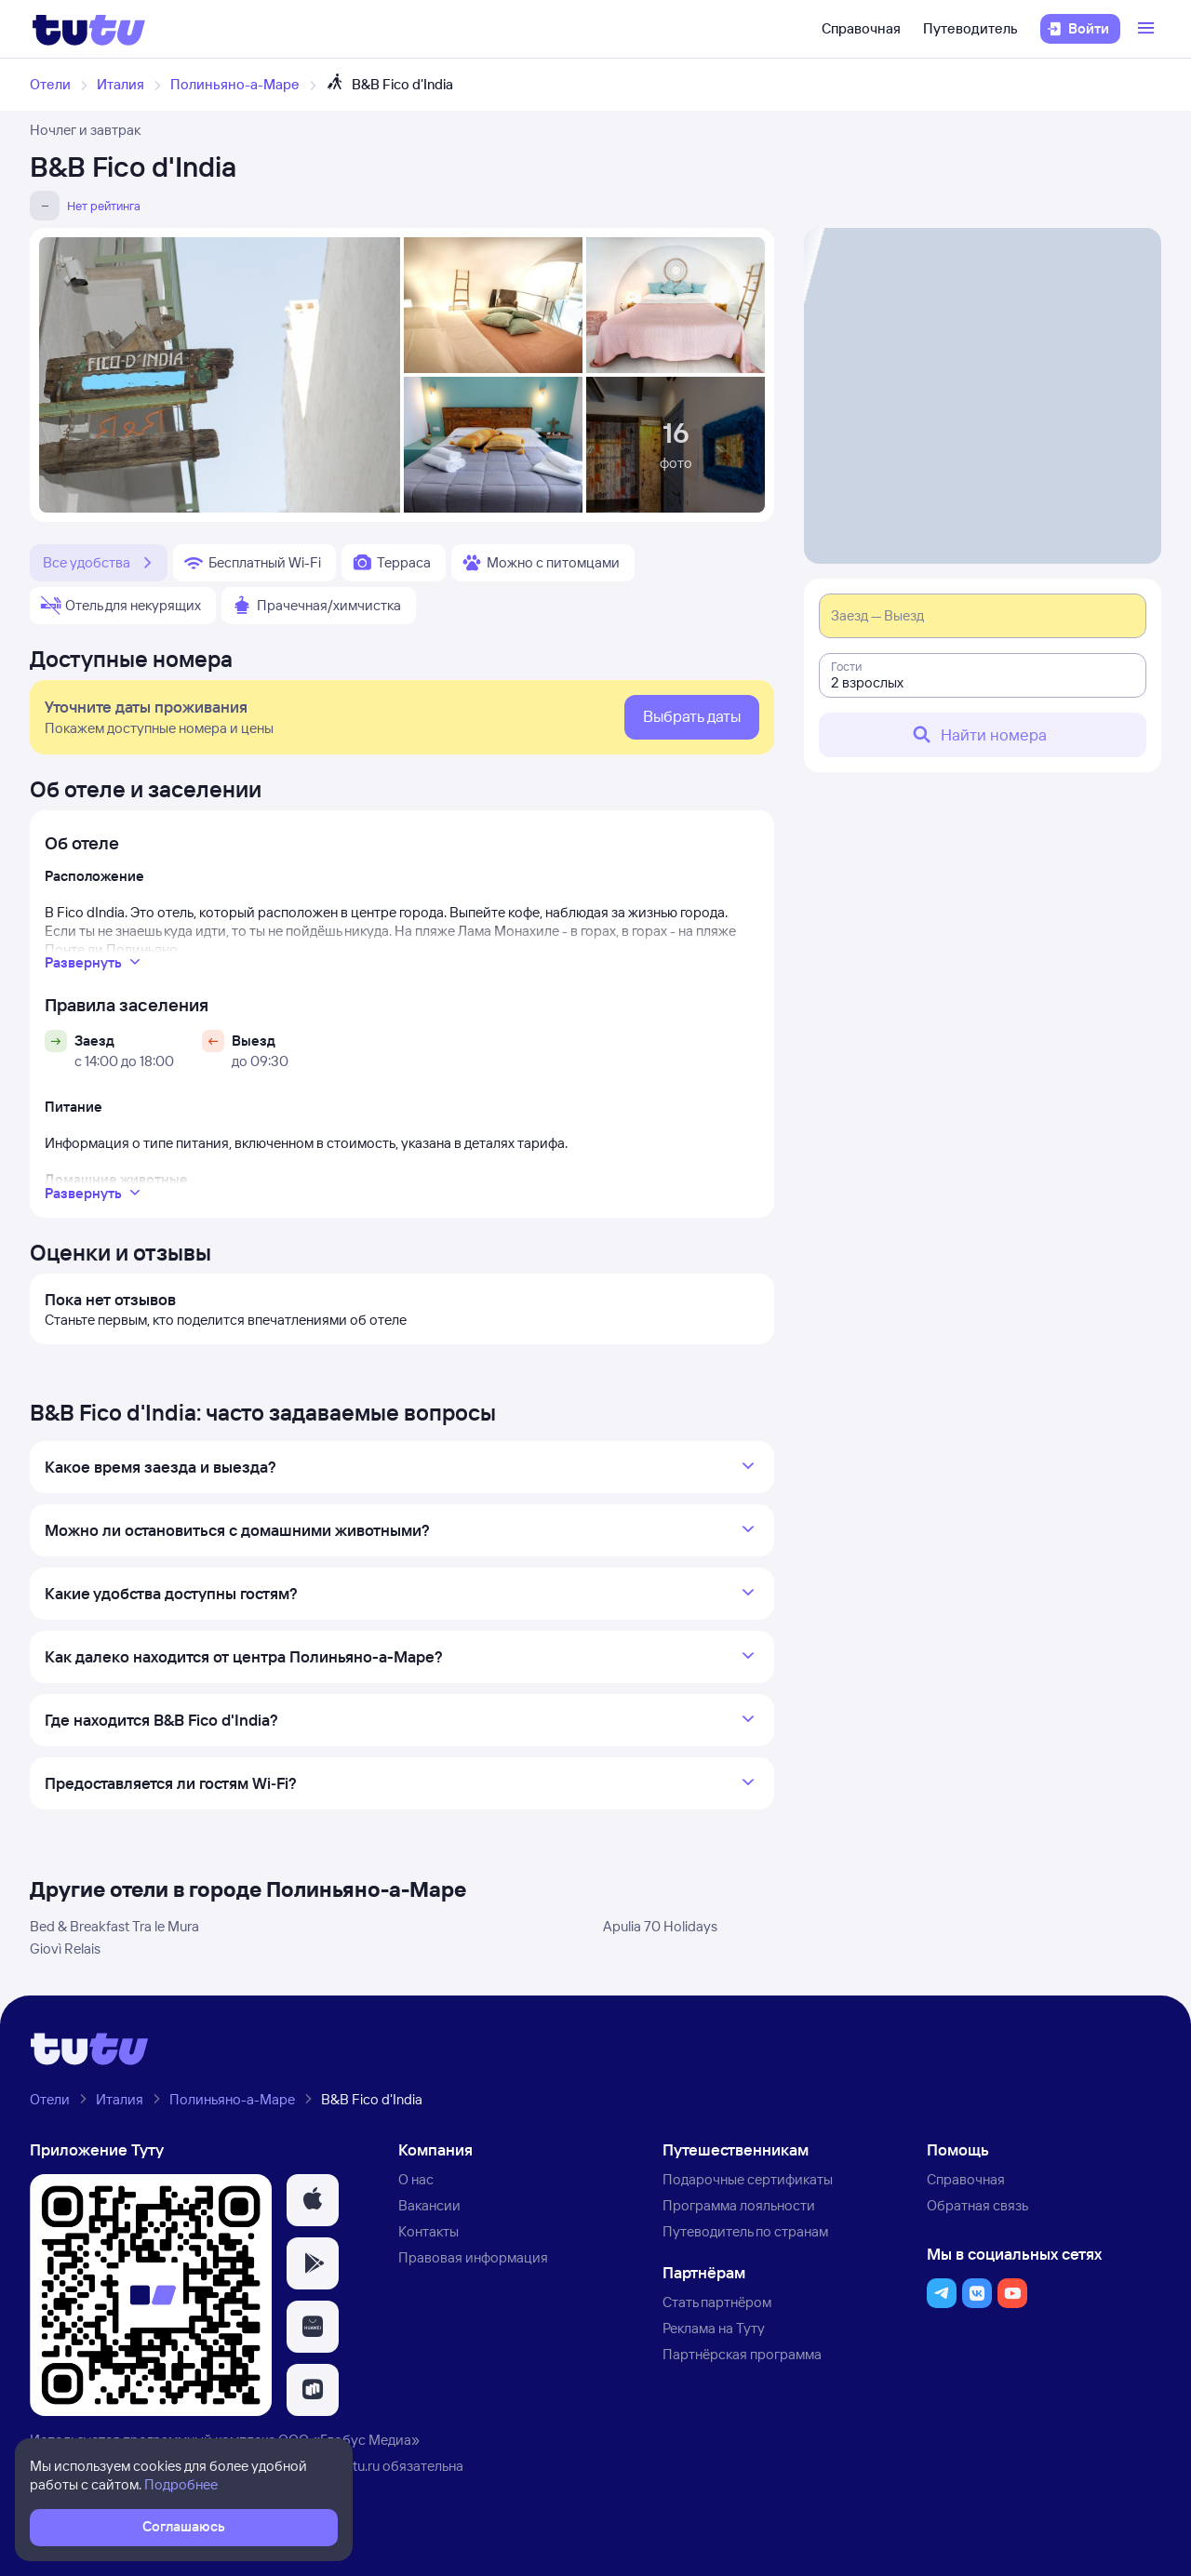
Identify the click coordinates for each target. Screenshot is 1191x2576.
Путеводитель (970, 28)
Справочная (861, 28)
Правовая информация (473, 2257)
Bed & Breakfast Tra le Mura (114, 1926)
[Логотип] (89, 28)
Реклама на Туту (713, 2328)
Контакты (428, 2231)
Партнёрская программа (742, 2354)
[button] (313, 2200)
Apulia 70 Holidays (660, 1926)
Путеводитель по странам (745, 2231)
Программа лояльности (738, 2205)
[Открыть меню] (1148, 29)
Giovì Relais (65, 1948)
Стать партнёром (716, 2302)
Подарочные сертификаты (747, 2179)
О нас (416, 2179)
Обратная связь (977, 2205)
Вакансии (429, 2205)
